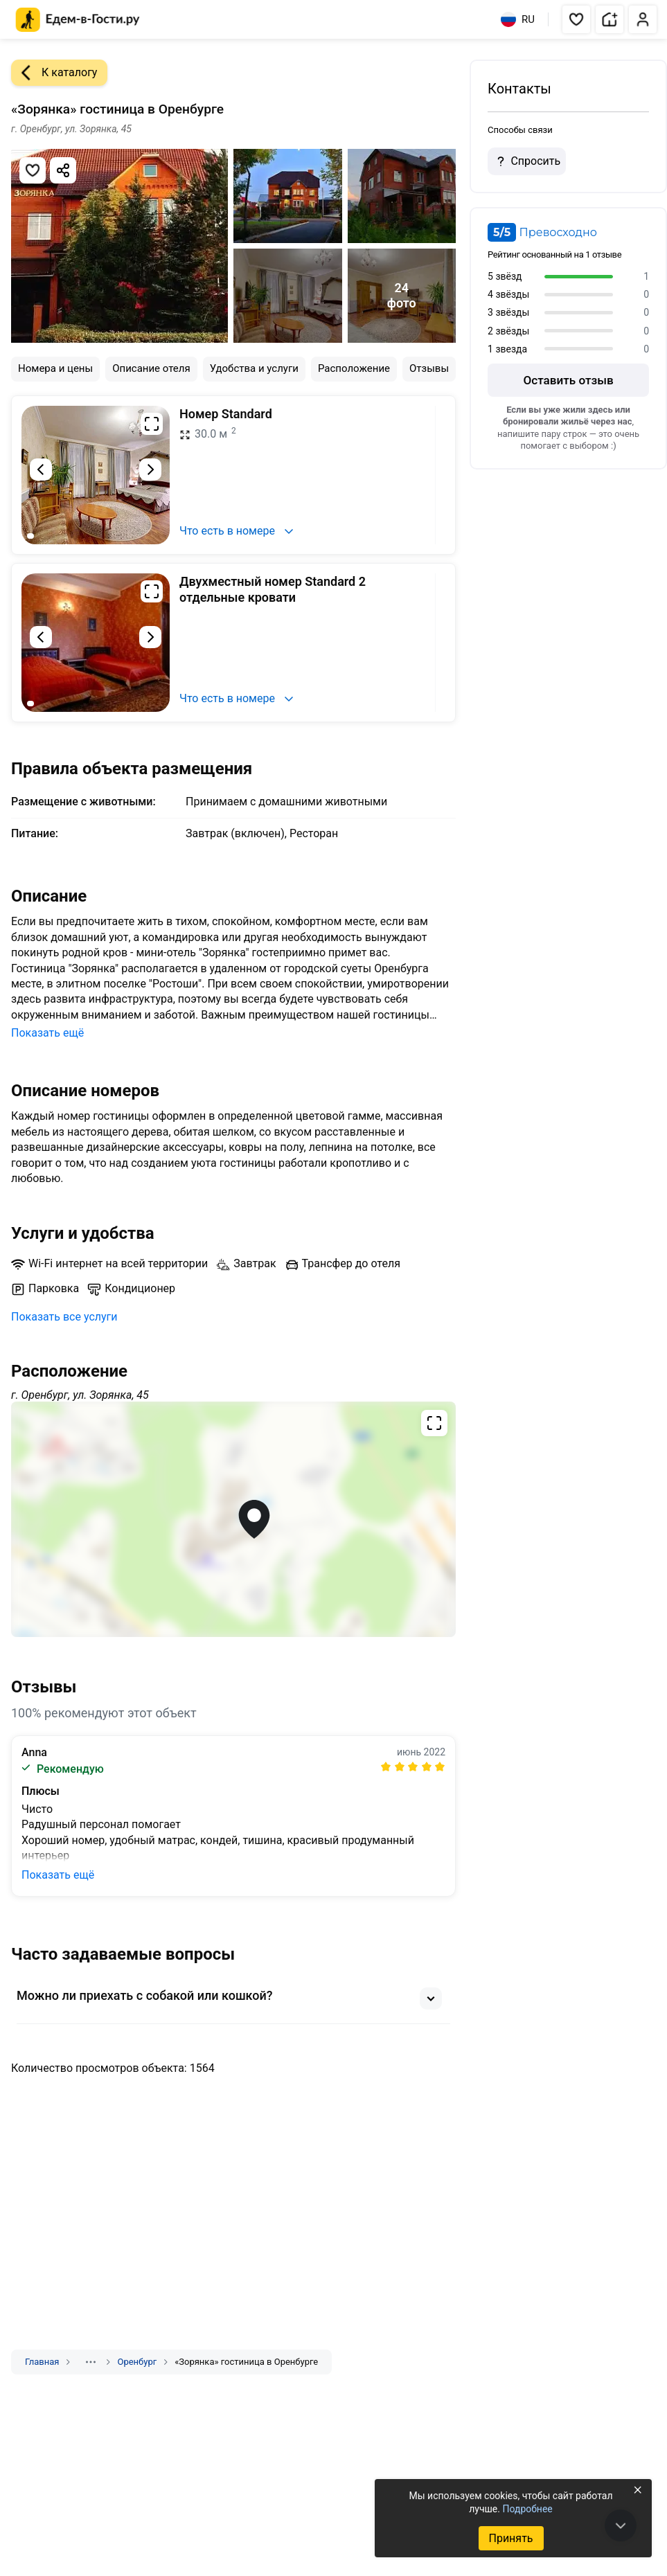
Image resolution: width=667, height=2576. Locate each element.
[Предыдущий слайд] (41, 469)
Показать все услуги (64, 1316)
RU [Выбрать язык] (518, 19)
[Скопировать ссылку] (63, 170)
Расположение (354, 368)
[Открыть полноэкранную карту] (233, 1519)
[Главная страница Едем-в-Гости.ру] (77, 20)
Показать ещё (47, 1032)
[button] (576, 19)
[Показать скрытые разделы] (90, 2362)
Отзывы (429, 368)
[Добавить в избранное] (32, 170)
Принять (510, 2538)
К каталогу (54, 73)
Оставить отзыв (568, 380)
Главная (42, 2361)
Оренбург (137, 2361)
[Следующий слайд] (150, 469)
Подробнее (527, 2508)
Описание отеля (151, 368)
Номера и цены (55, 368)
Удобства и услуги (254, 368)
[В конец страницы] (621, 2525)
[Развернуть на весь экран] (152, 424)
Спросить (526, 161)
